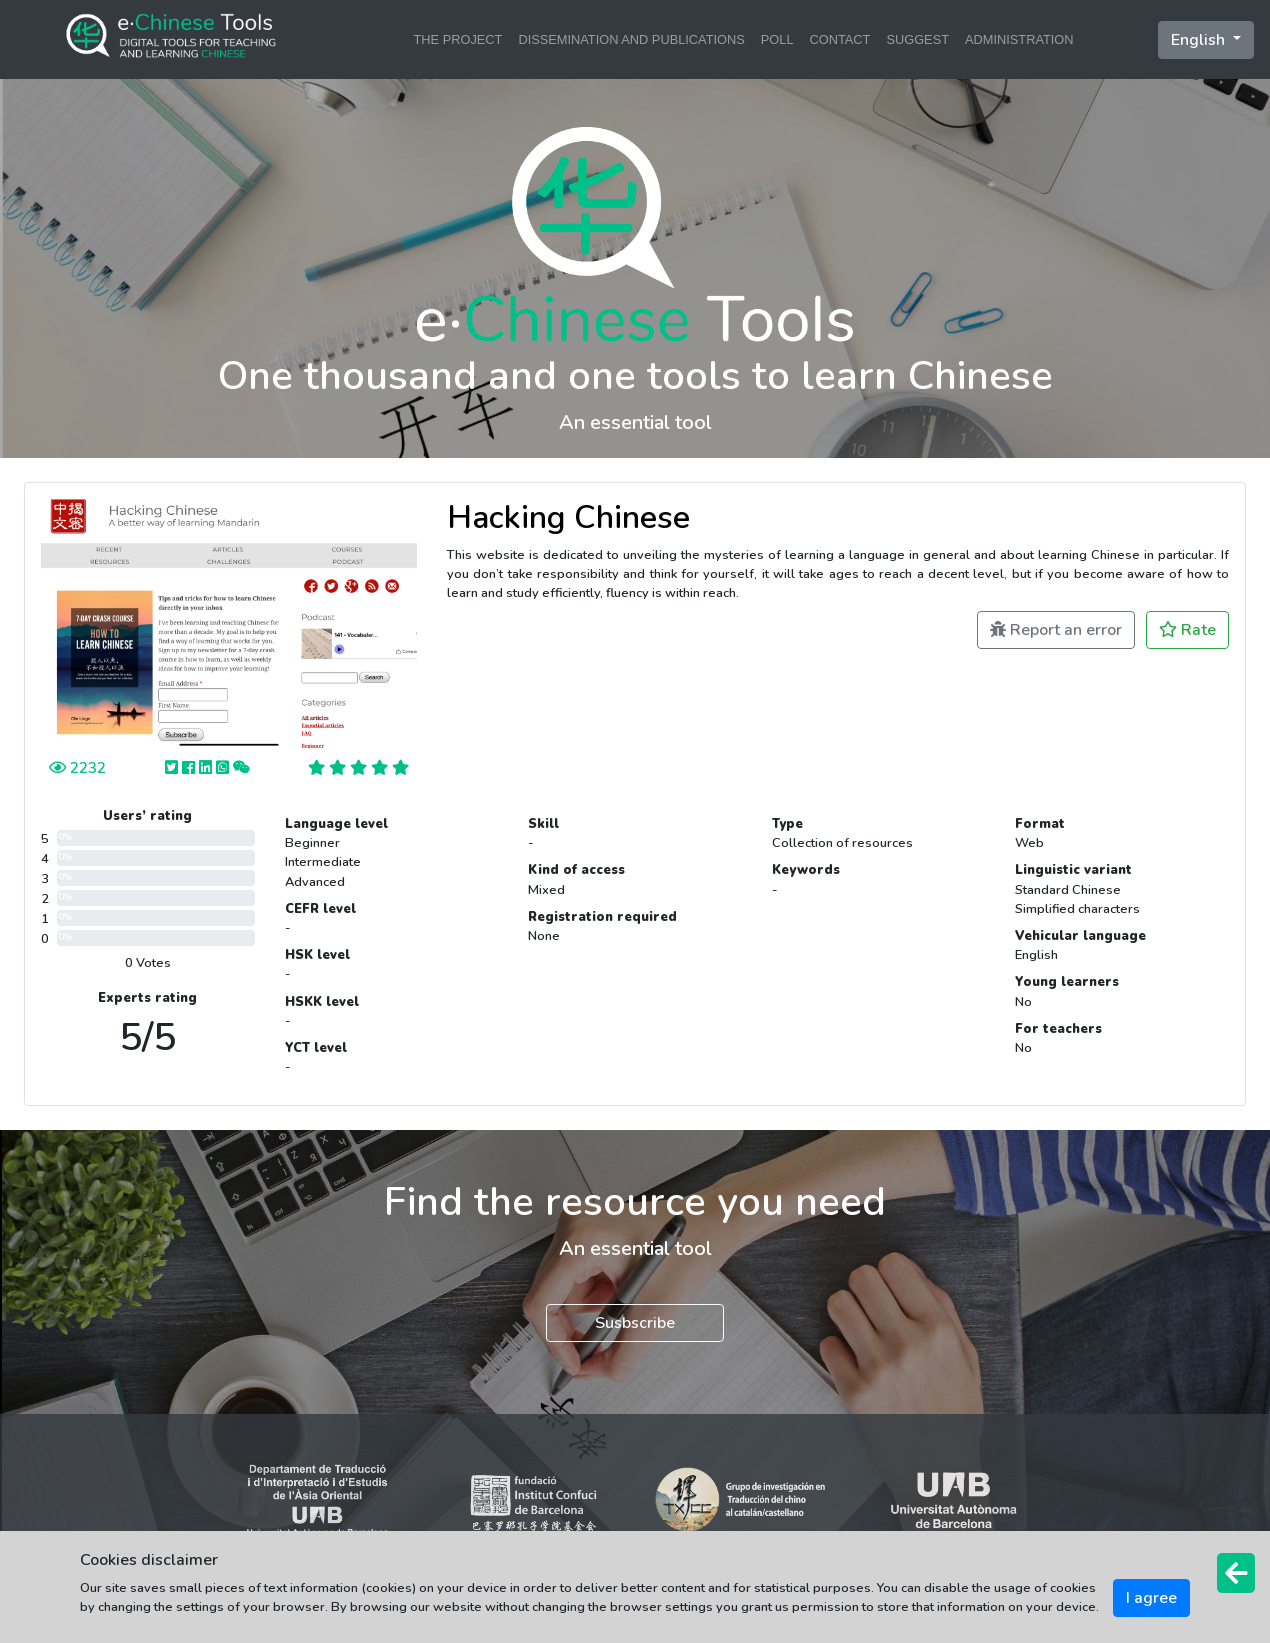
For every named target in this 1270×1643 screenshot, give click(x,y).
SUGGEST (917, 39)
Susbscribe (635, 1323)
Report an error (1056, 630)
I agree (1151, 1598)
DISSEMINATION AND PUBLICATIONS (631, 39)
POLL (777, 39)
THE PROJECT (458, 39)
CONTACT (840, 39)
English (1200, 40)
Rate (1187, 630)
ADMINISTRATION (1019, 39)
